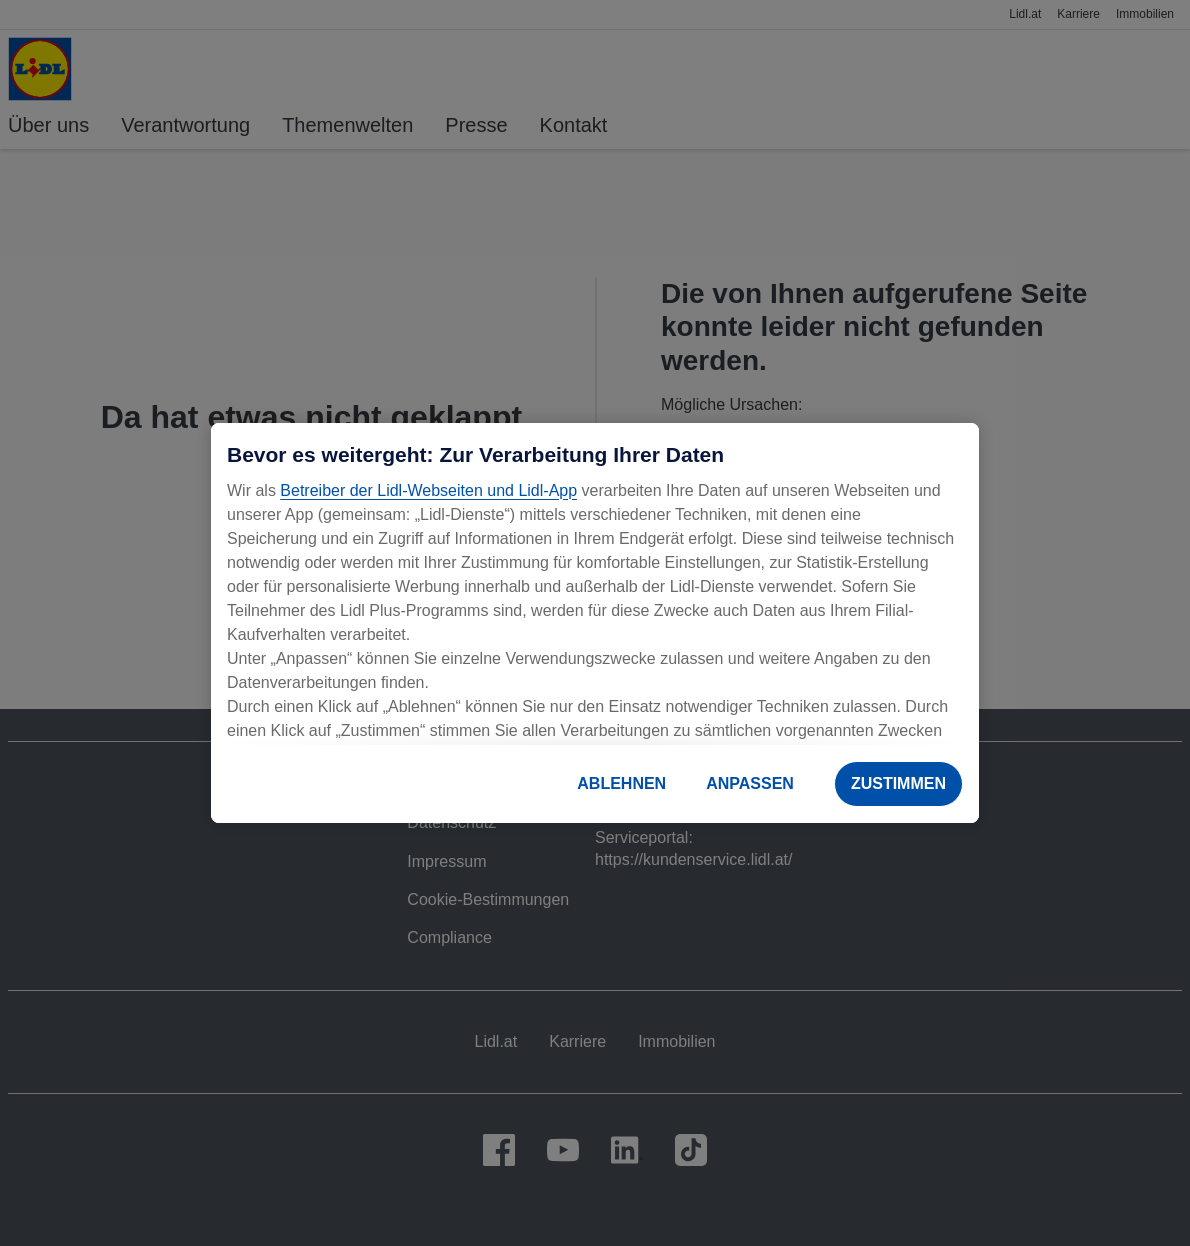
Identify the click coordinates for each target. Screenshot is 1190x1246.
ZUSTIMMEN (898, 783)
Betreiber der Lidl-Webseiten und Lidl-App (428, 490)
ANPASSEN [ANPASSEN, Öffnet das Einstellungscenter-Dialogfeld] (750, 783)
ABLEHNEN (621, 783)
